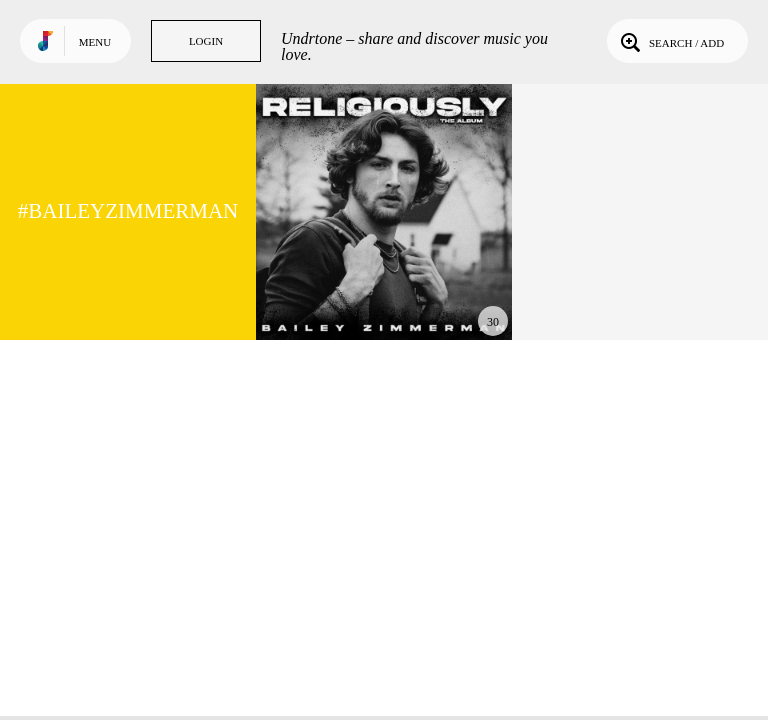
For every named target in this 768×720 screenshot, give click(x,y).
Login (206, 41)
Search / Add (670, 41)
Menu (95, 42)
